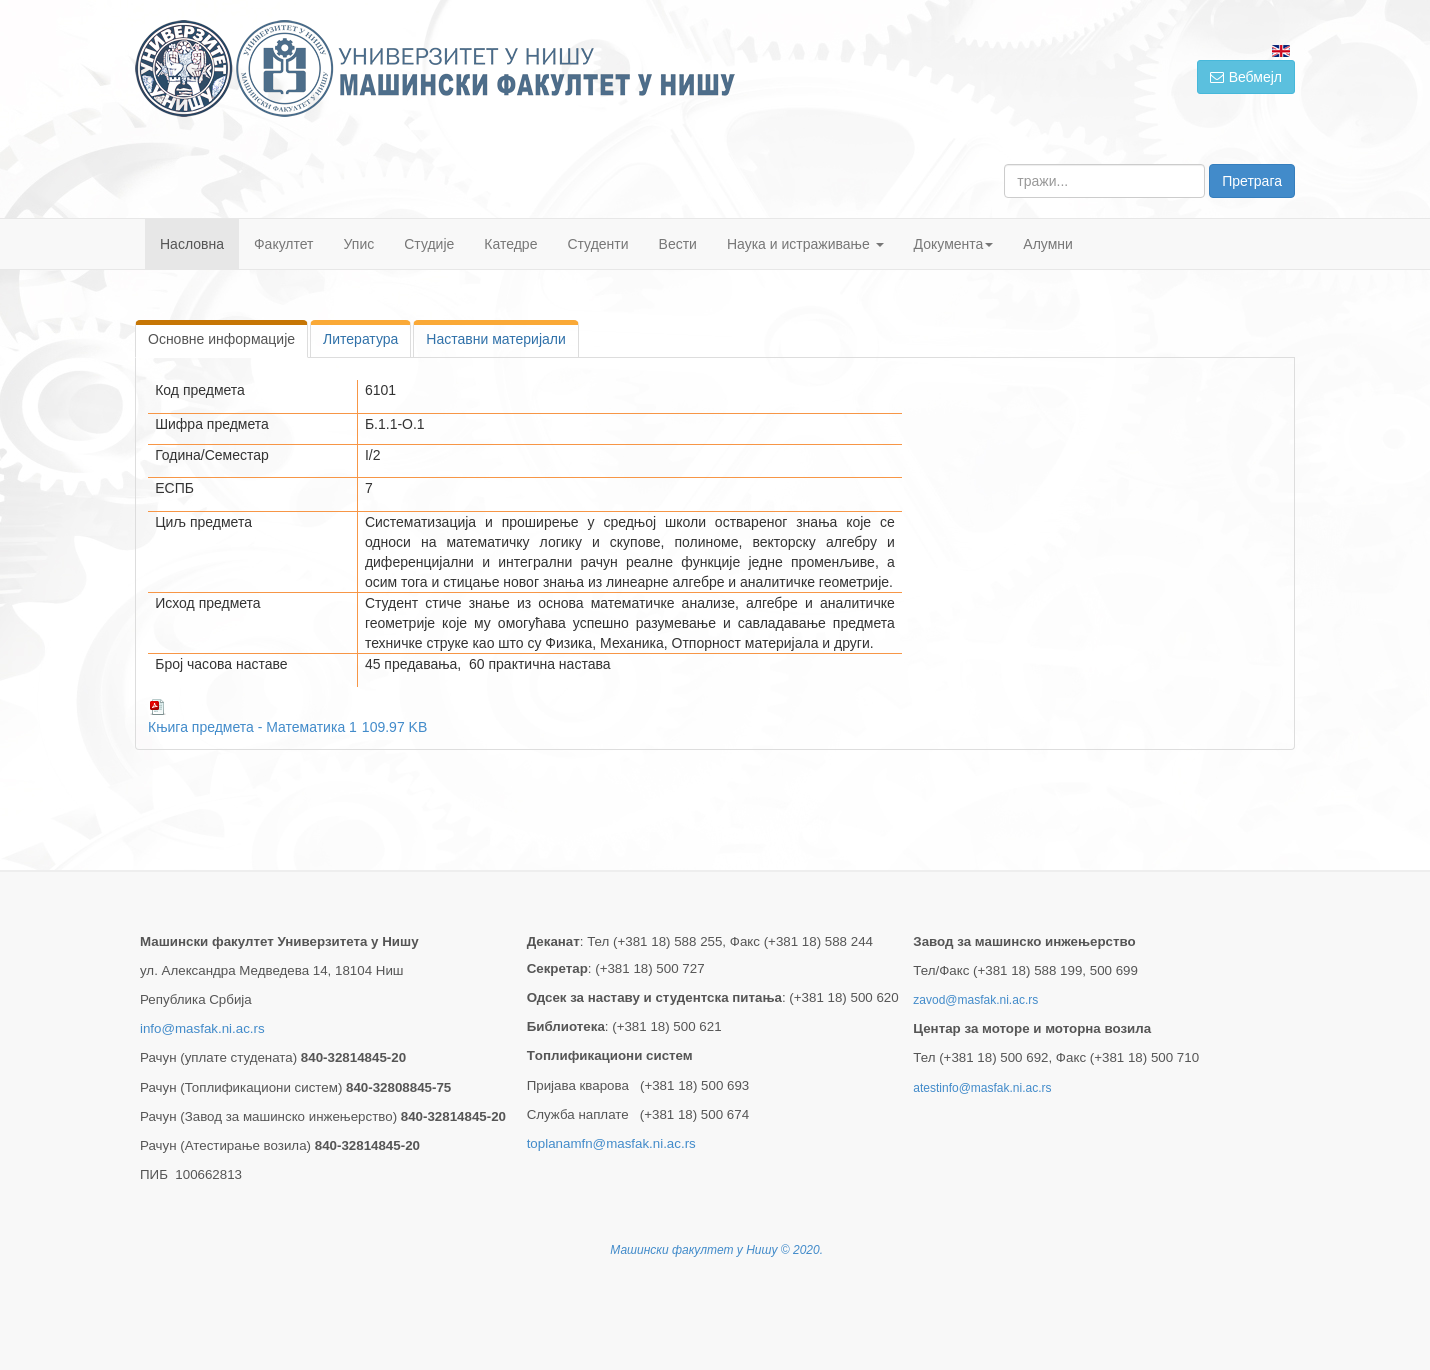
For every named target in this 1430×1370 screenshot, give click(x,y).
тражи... (1004, 164)
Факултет (284, 244)
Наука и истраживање (805, 244)
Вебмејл (1246, 77)
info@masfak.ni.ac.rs (202, 1028)
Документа (954, 244)
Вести (678, 244)
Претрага (1252, 181)
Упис (359, 244)
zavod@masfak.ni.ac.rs (975, 1000)
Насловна (192, 244)
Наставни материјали (495, 339)
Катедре (510, 244)
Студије (429, 244)
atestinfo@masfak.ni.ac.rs (982, 1088)
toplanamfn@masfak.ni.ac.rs (611, 1143)
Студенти (597, 244)
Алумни (1048, 244)
